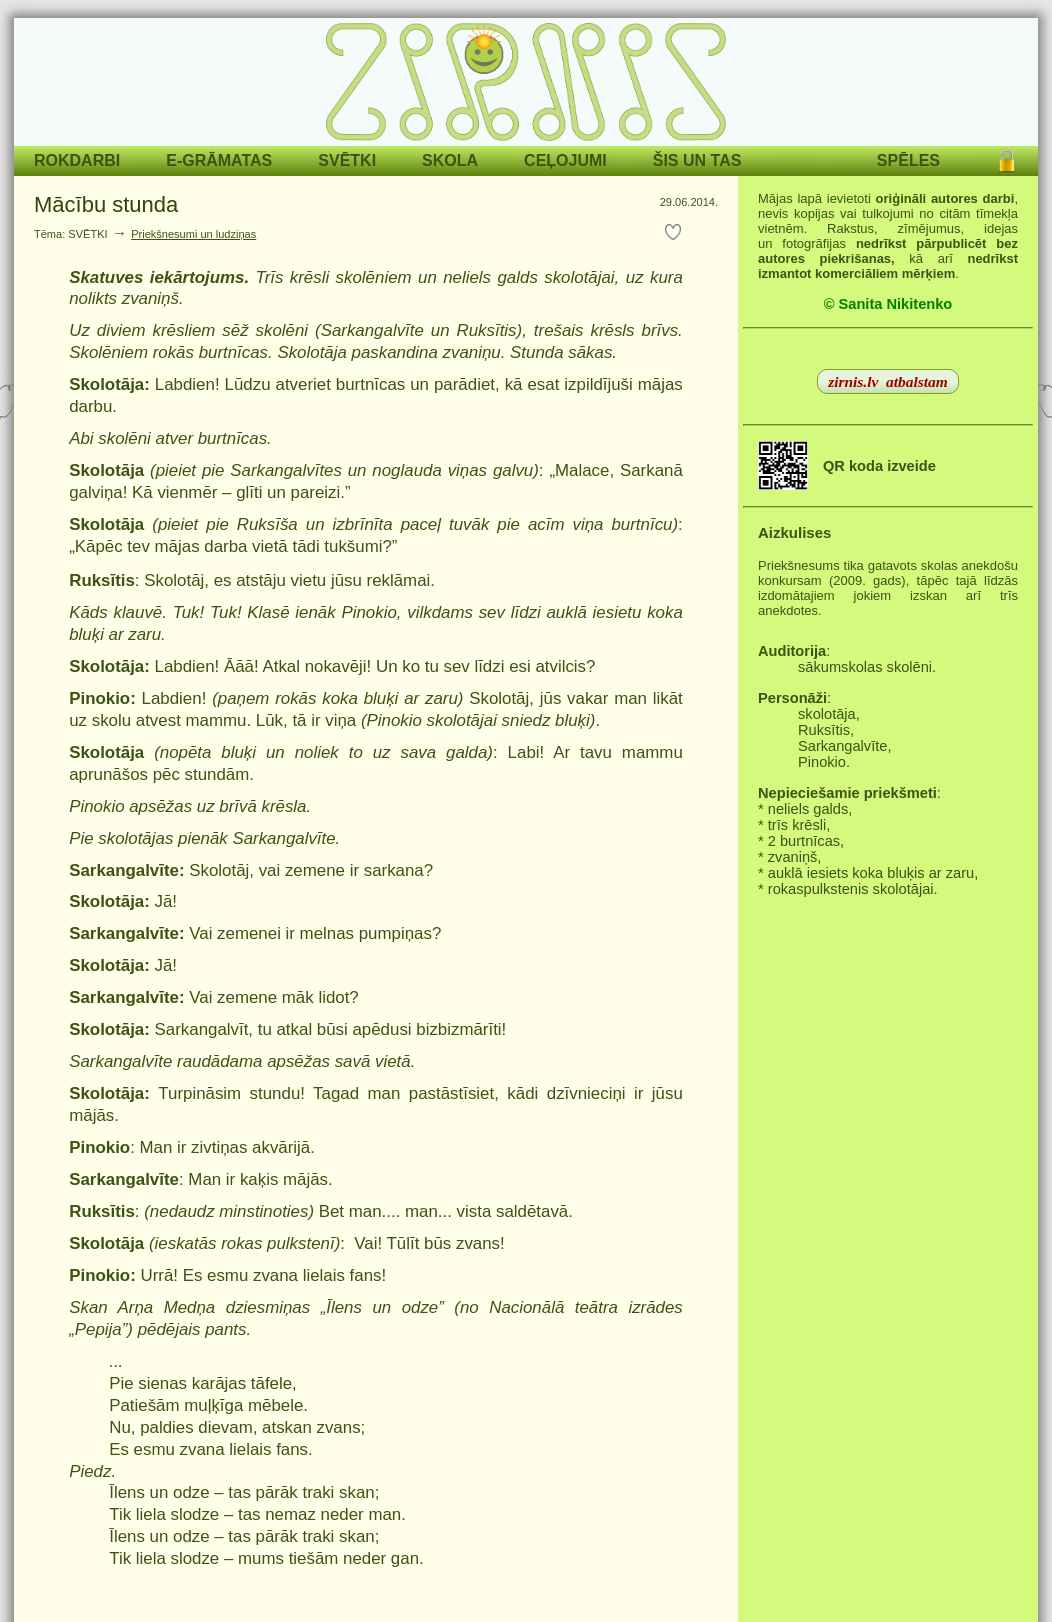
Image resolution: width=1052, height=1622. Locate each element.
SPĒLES (908, 160)
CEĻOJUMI (565, 160)
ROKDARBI (77, 160)
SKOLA (450, 160)
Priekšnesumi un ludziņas (193, 234)
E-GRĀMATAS (219, 160)
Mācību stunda (106, 204)
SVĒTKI (347, 160)
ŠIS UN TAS (697, 160)
